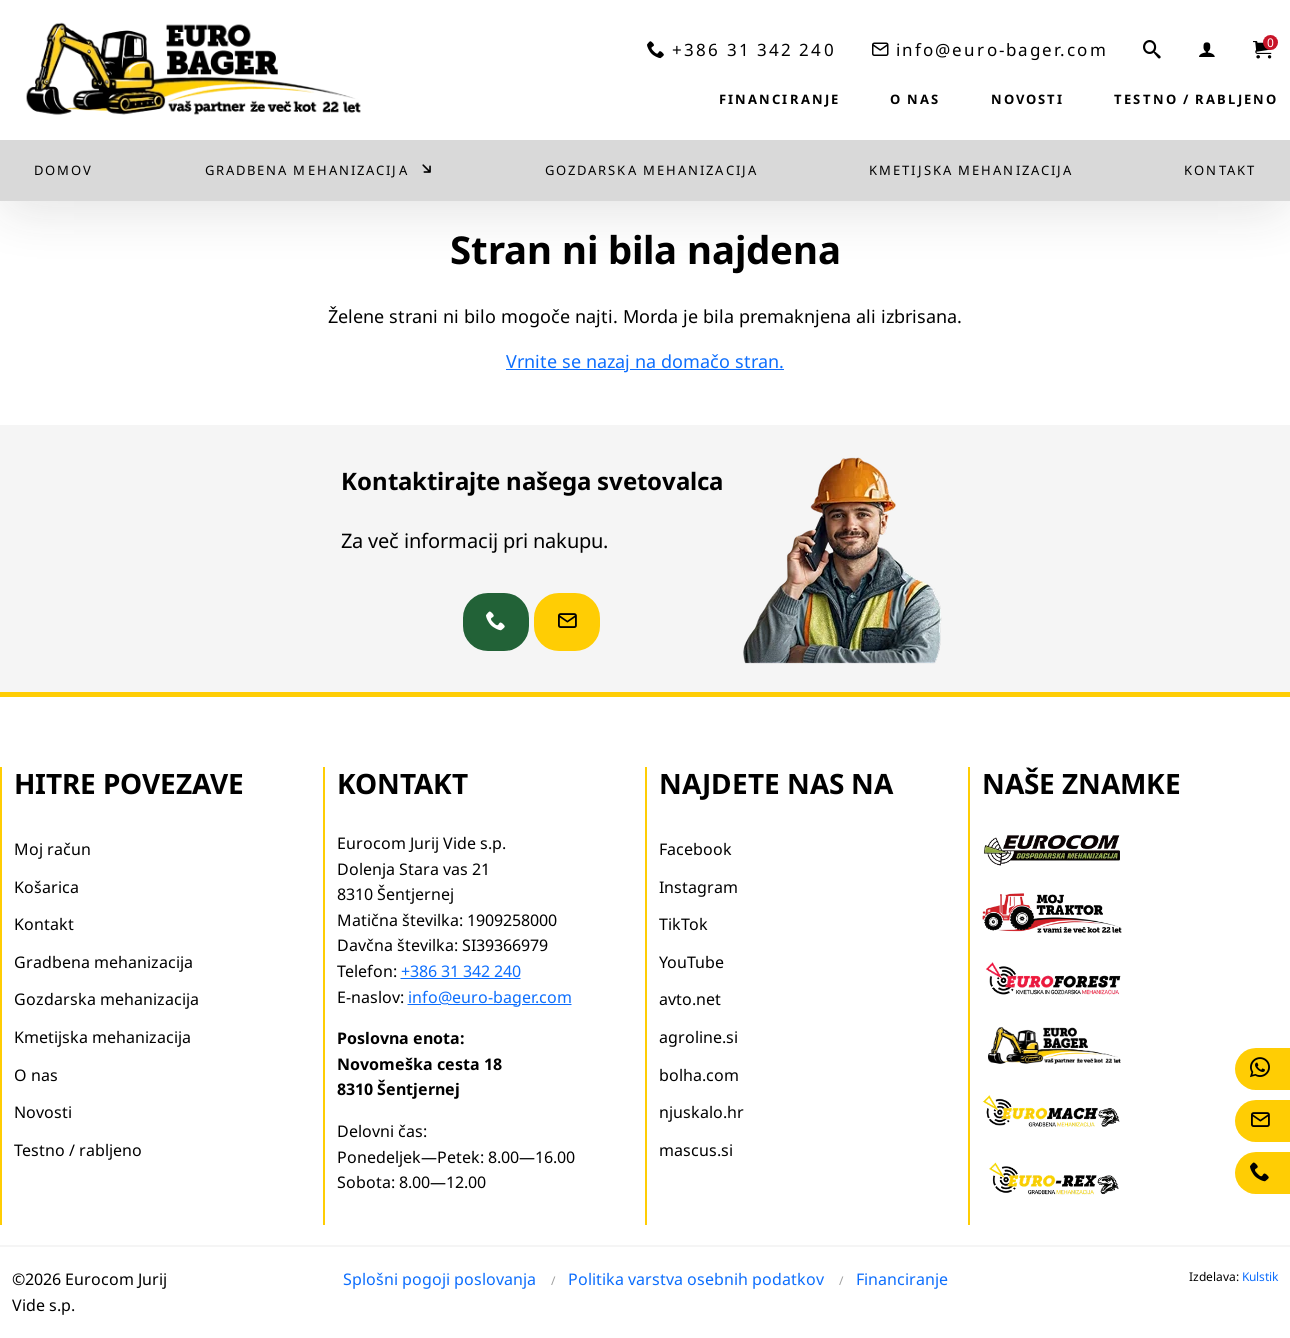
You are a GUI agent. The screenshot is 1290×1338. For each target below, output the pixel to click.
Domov (64, 170)
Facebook (695, 849)
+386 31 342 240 (754, 49)
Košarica (46, 887)
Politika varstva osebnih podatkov (696, 1279)
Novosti (1028, 99)
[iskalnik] (1153, 49)
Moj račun (52, 849)
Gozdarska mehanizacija (651, 170)
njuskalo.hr (701, 1112)
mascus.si (696, 1150)
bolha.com (699, 1075)
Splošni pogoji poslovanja (439, 1279)
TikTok (683, 924)
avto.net (690, 999)
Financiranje (779, 99)
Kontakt (1220, 170)
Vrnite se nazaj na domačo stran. (645, 361)
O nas (915, 99)
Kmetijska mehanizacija (971, 170)
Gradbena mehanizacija (307, 170)
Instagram (698, 887)
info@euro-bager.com (1002, 49)
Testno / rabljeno (1196, 99)
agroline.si (698, 1037)
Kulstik (1260, 1276)
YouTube (691, 962)
